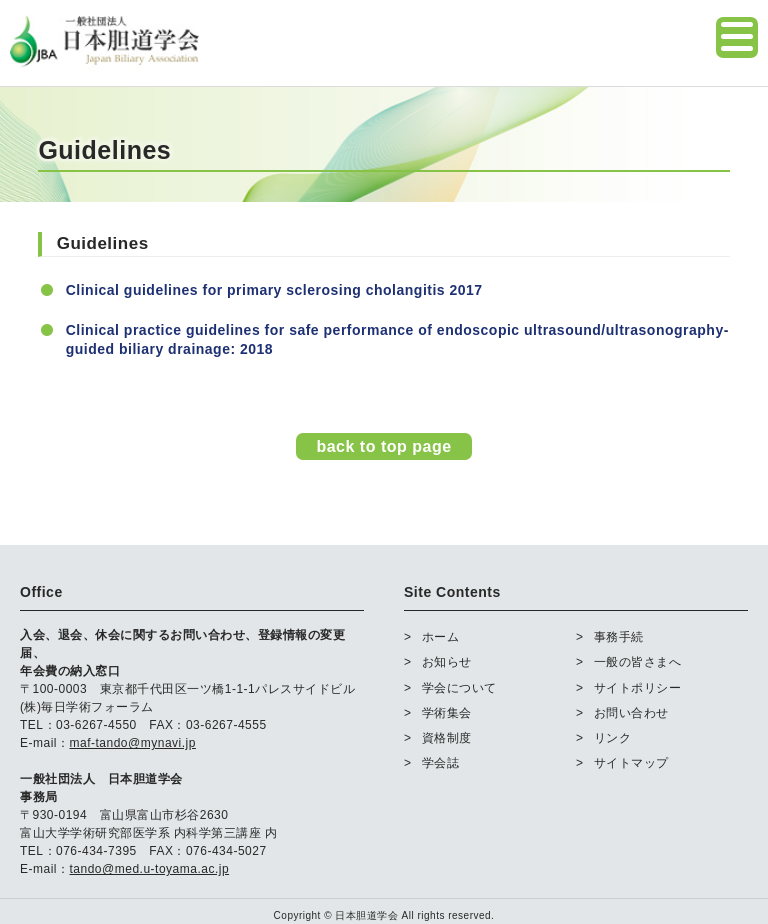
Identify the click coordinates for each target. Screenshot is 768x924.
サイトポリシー (638, 688)
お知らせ (447, 662)
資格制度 (447, 738)
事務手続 (619, 637)
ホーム (441, 637)
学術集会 (447, 713)
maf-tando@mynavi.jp (133, 743)
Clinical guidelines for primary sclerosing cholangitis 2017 (274, 290)
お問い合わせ (631, 713)
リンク (613, 738)
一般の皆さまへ (638, 662)
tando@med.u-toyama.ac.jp (150, 869)
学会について (459, 688)
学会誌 (441, 763)
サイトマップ (631, 763)
